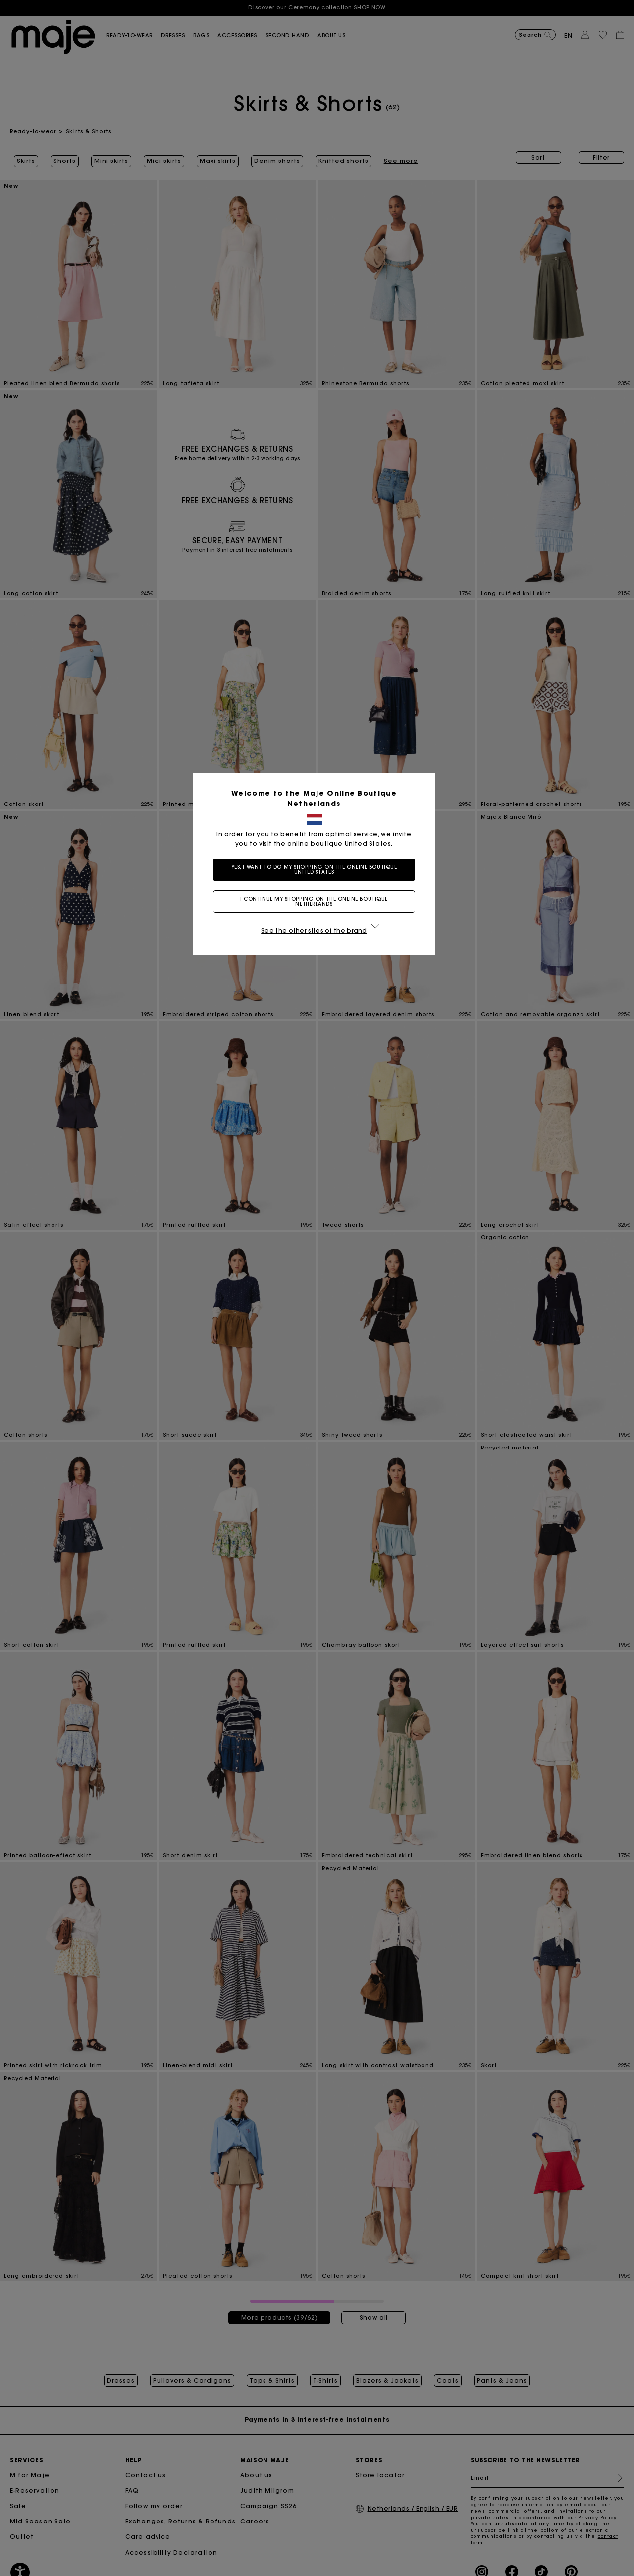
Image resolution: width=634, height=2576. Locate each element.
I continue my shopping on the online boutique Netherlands (317, 901)
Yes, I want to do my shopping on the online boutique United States (317, 869)
